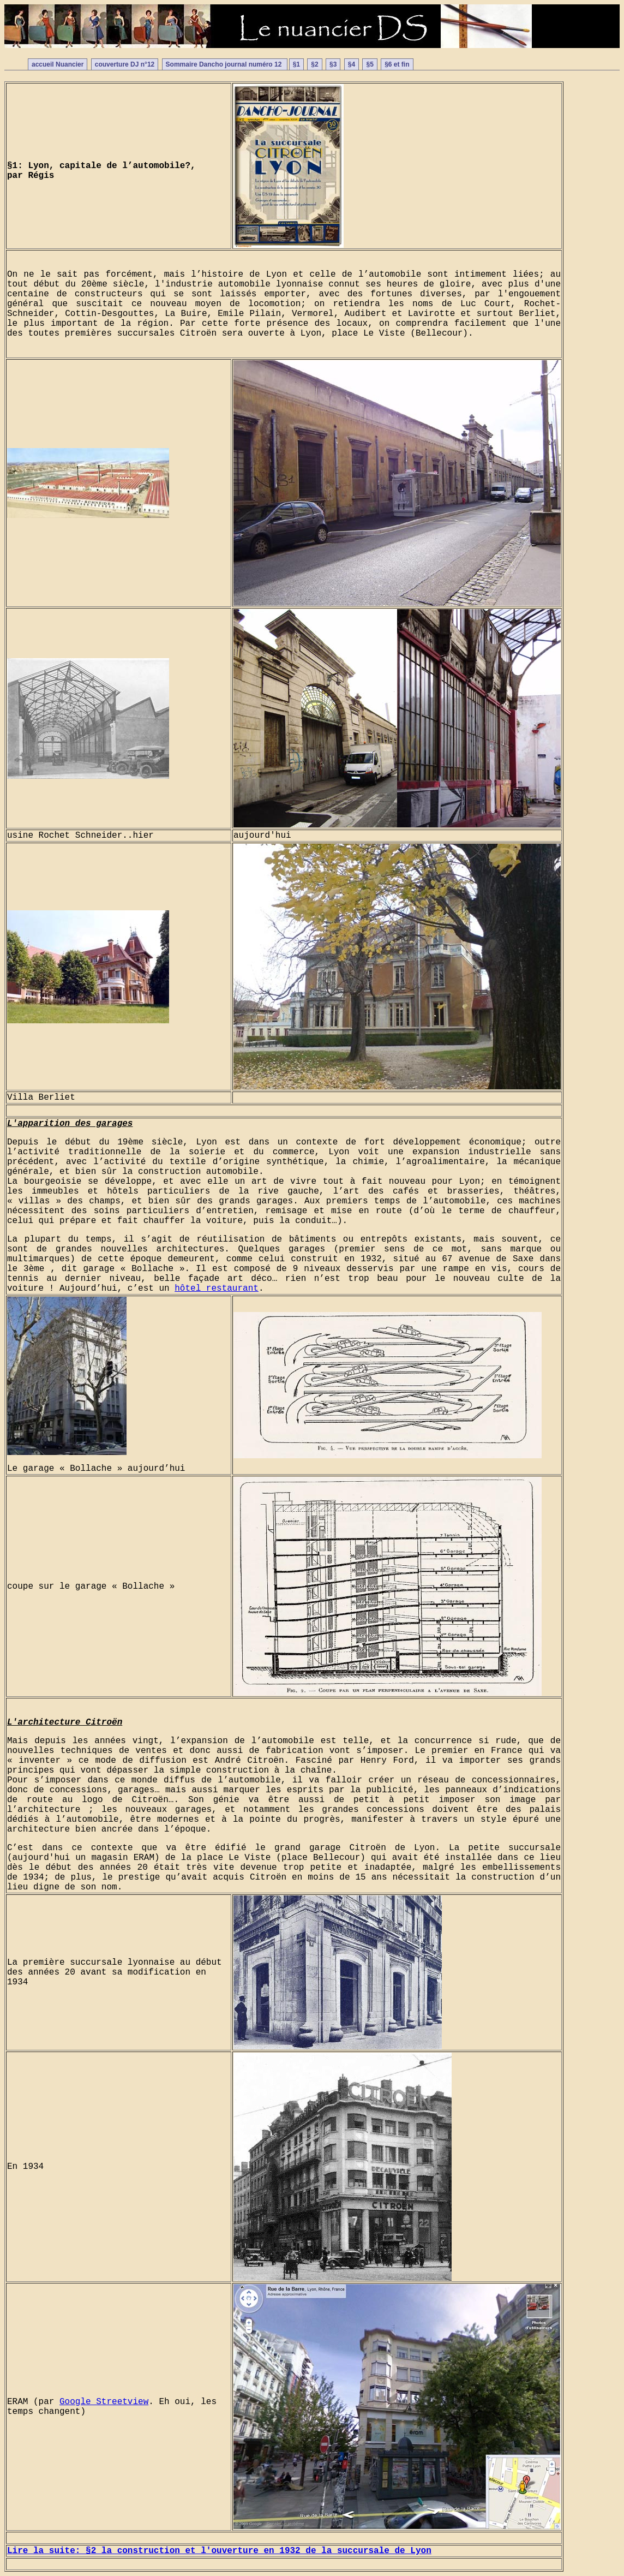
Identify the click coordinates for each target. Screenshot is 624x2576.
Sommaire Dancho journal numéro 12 (225, 64)
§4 (351, 64)
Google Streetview (103, 2402)
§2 (314, 64)
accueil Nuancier (57, 64)
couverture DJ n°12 (125, 64)
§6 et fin (397, 64)
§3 (333, 64)
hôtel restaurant (217, 1288)
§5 (369, 64)
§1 (296, 64)
